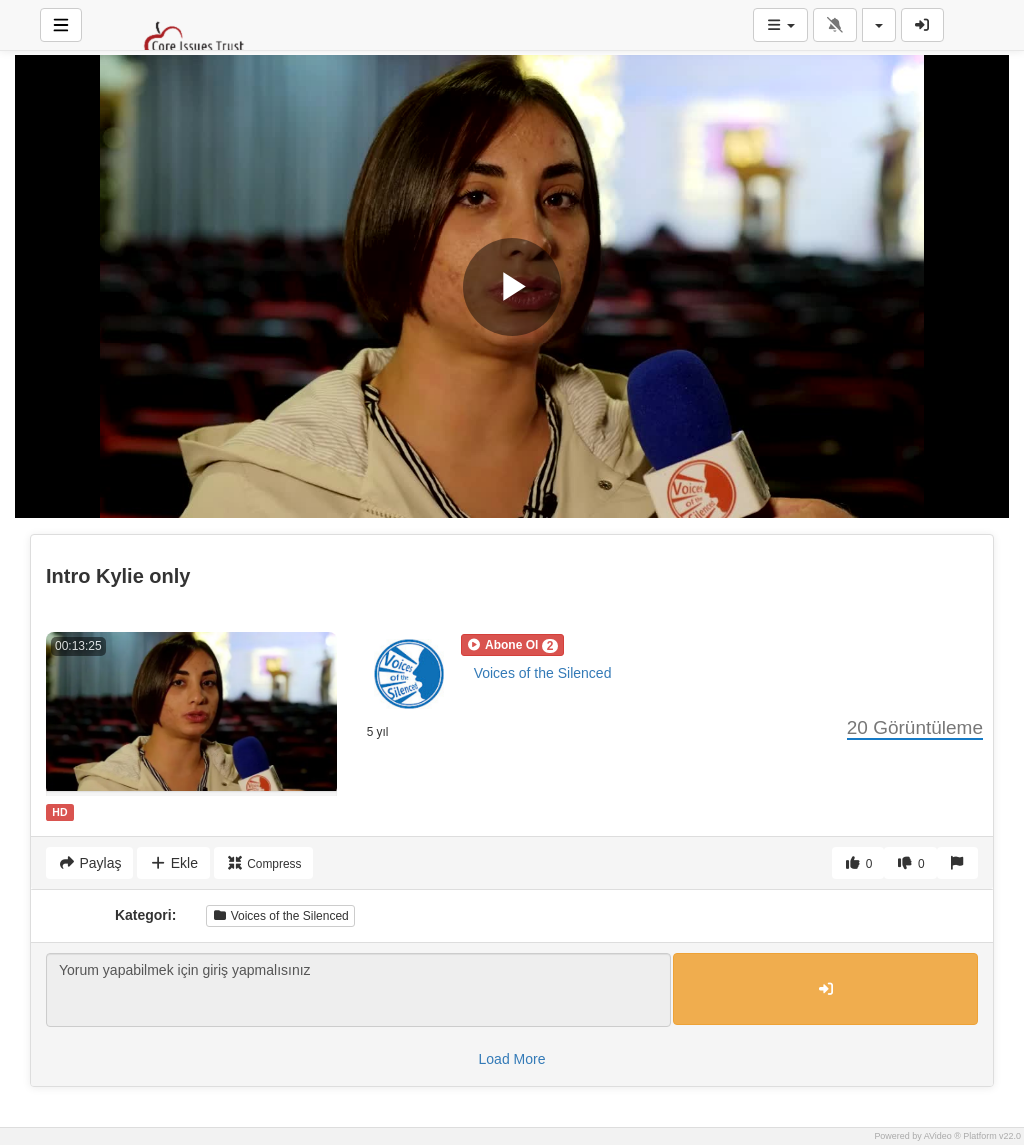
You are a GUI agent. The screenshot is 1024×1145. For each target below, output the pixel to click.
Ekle (173, 863)
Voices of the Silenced (543, 673)
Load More (512, 1059)
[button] (513, 645)
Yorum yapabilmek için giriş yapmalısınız (358, 990)
